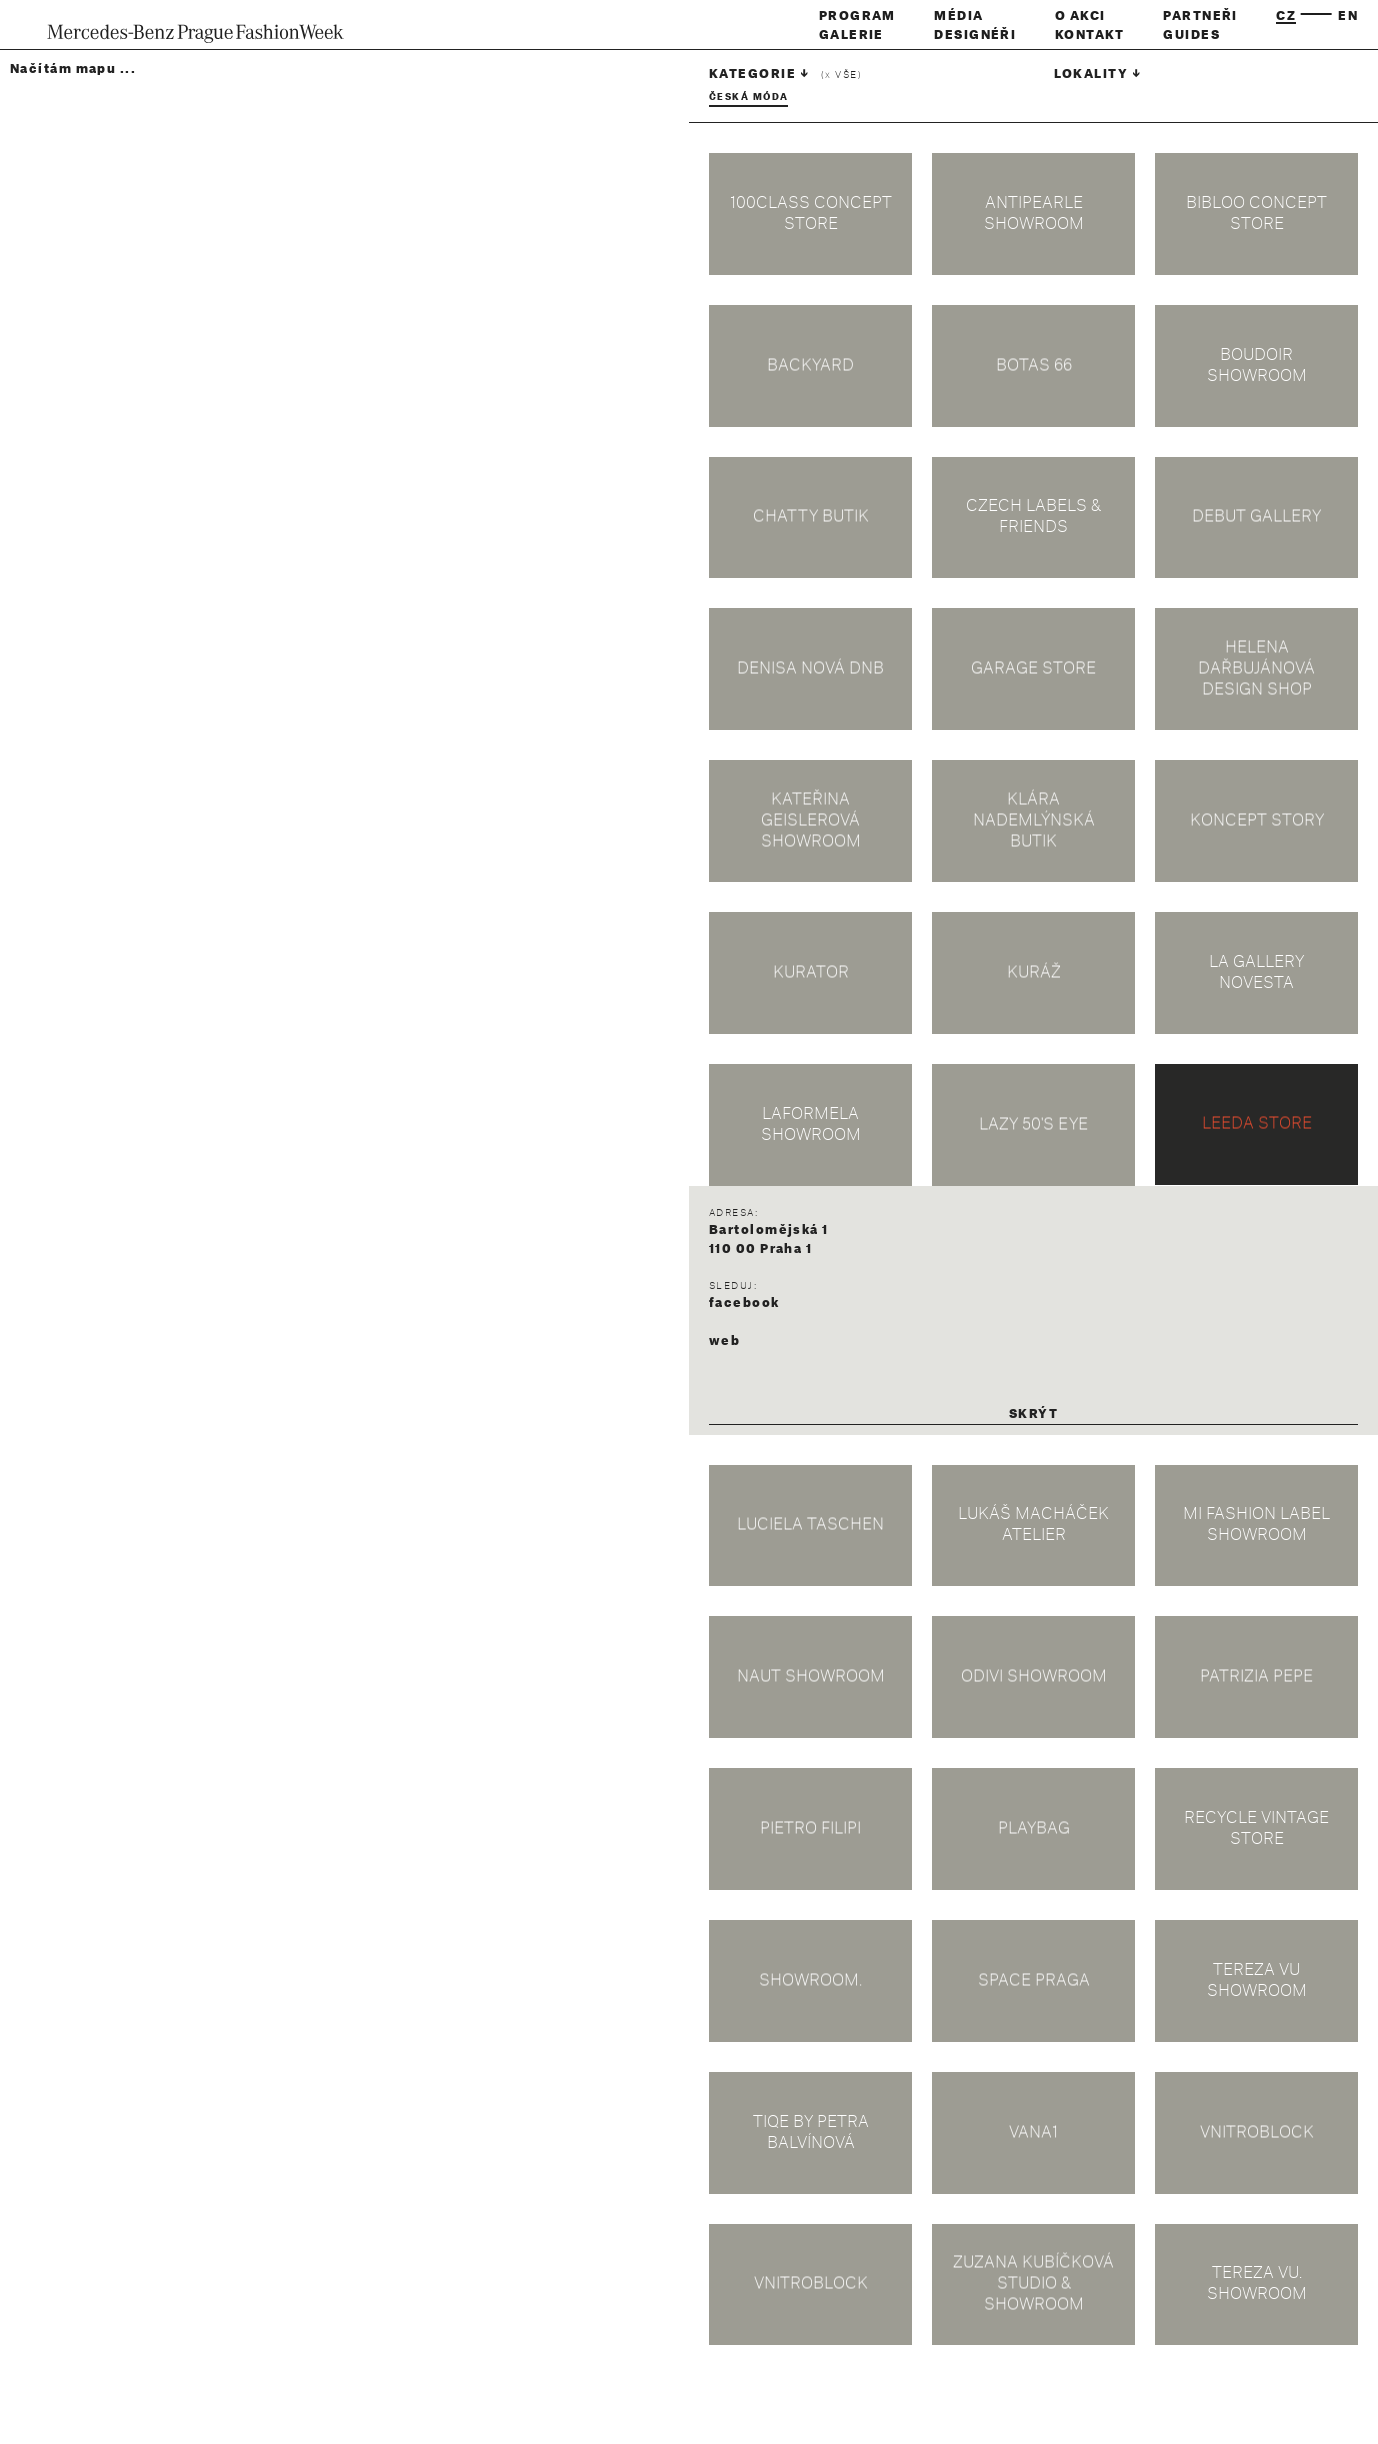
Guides (1191, 35)
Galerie (851, 35)
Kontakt (1090, 35)
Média (958, 16)
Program (857, 16)
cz (1286, 16)
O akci (1080, 16)
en (1348, 16)
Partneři (1200, 16)
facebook (744, 1303)
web (724, 1341)
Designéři (975, 35)
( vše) (841, 75)
